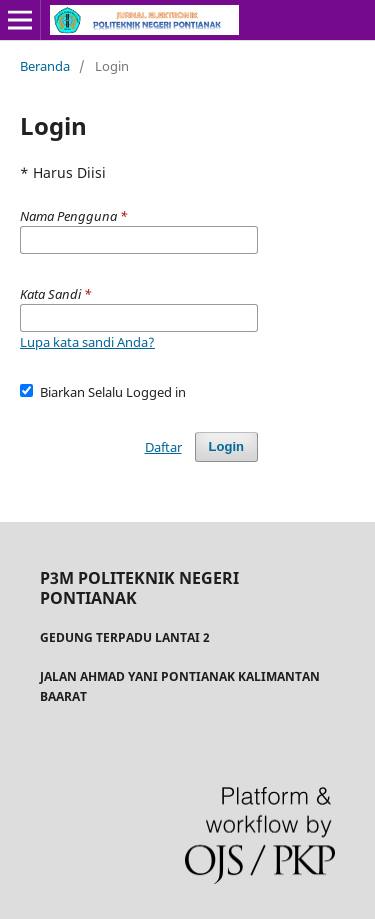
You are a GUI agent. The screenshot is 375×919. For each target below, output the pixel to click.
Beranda (45, 66)
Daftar (163, 447)
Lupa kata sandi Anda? (87, 342)
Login (226, 446)
